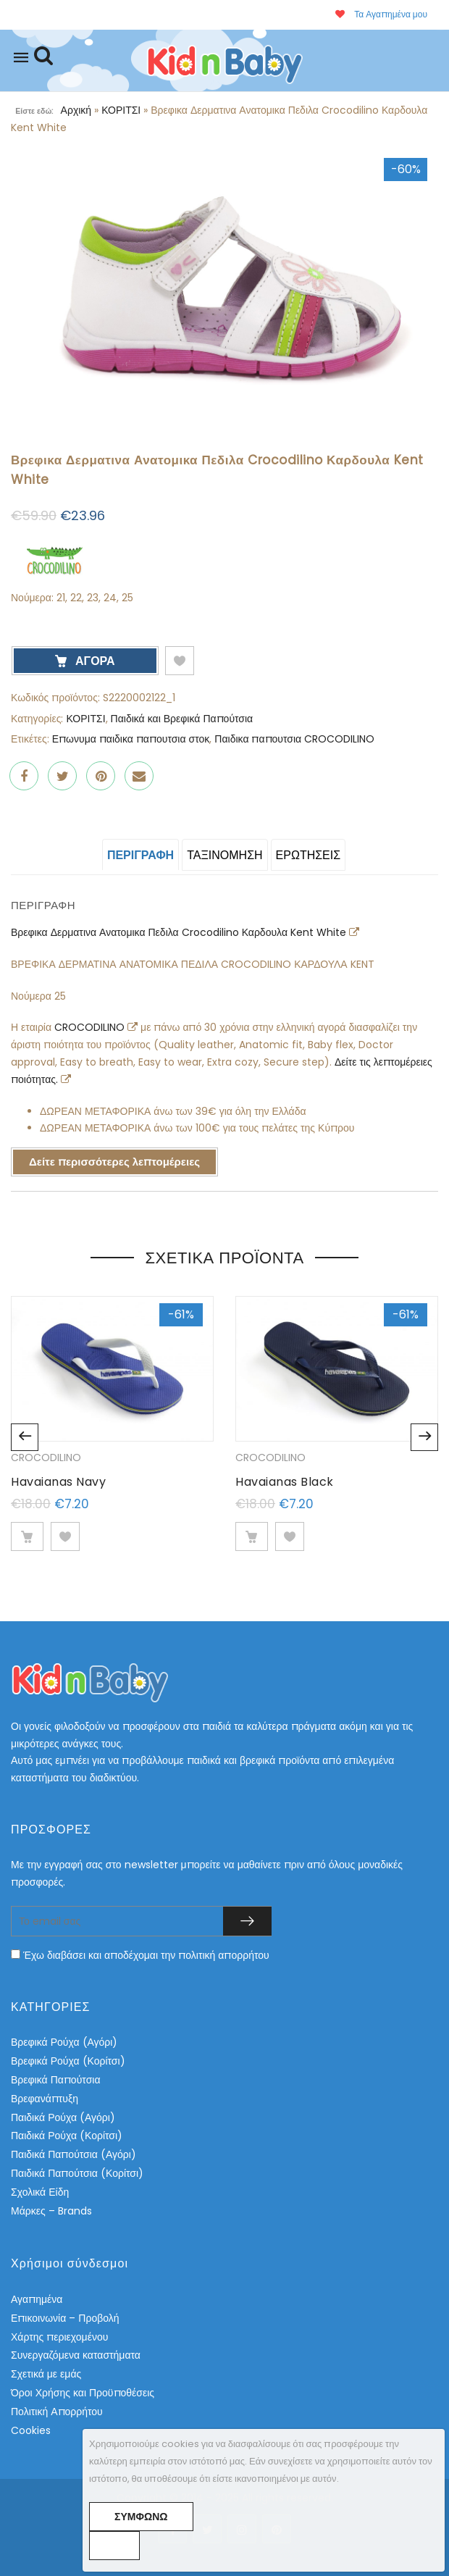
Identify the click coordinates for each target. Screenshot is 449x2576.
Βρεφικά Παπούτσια (55, 2080)
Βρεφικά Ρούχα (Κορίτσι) (68, 2061)
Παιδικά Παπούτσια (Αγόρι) (73, 2154)
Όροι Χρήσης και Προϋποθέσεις (82, 2392)
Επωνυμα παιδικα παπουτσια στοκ (131, 739)
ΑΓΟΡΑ (93, 661)
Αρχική (76, 110)
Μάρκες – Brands (51, 2211)
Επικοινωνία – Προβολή (65, 2318)
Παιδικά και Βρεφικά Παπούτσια (182, 718)
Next (424, 1437)
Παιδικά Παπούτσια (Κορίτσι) (77, 2173)
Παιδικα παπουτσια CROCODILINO (294, 739)
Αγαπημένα (36, 2299)
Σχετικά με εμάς (46, 2374)
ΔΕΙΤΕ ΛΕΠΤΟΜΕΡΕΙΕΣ (27, 1536)
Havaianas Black (284, 1481)
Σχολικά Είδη (40, 2192)
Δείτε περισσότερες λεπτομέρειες (114, 1161)
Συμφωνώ (140, 2516)
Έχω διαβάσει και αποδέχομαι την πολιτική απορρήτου (146, 1955)
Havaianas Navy (58, 1481)
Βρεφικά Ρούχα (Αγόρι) (64, 2042)
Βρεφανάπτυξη (44, 2098)
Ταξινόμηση (224, 855)
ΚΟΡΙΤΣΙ (120, 110)
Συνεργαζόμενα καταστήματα (75, 2355)
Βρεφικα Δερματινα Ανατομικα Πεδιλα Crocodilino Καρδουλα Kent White (180, 932)
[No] (114, 2545)
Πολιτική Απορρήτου (57, 2411)
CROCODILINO (90, 1027)
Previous (24, 1437)
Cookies (31, 2430)
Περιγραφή (140, 855)
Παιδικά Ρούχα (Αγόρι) (63, 2117)
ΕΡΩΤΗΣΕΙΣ (308, 855)
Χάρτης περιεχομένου (59, 2337)
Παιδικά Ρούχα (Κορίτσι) (66, 2135)
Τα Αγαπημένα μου (381, 14)
